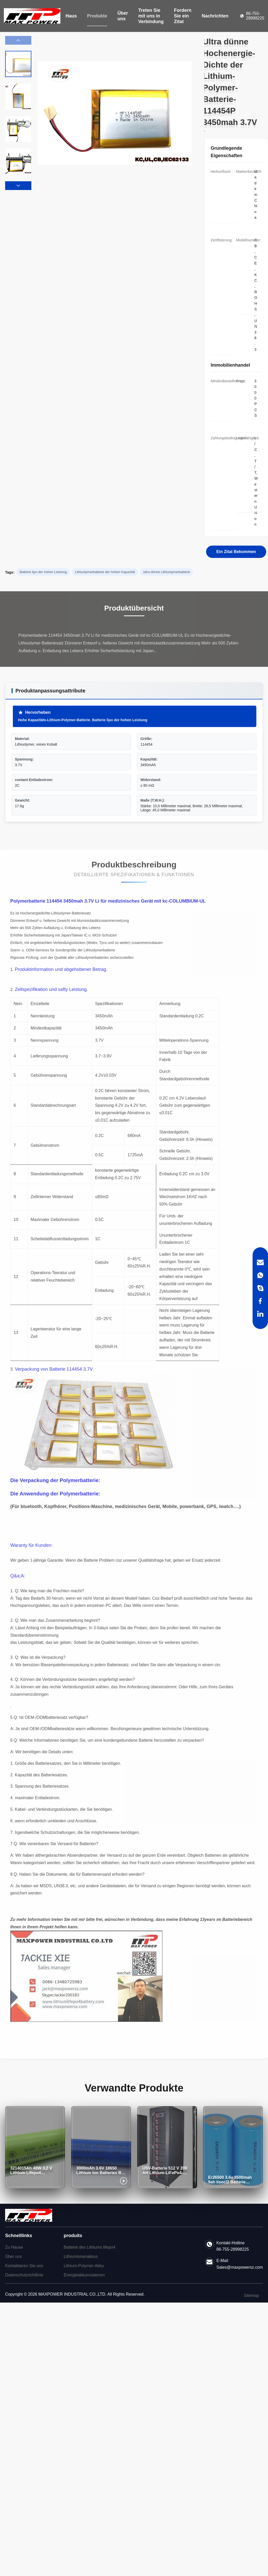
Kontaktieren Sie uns (24, 2266)
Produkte (97, 15)
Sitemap (251, 2295)
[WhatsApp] (260, 1275)
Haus (71, 15)
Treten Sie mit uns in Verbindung (151, 16)
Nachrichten (215, 15)
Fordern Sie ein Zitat (182, 16)
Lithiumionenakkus (81, 2256)
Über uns (122, 16)
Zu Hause (14, 2247)
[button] (18, 185)
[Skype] (260, 1288)
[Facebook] (260, 1301)
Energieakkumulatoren (84, 2275)
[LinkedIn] (260, 1314)
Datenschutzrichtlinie (24, 2275)
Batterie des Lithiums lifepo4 (89, 2247)
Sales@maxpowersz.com (239, 2267)
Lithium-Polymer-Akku (84, 2266)
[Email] (260, 1262)
